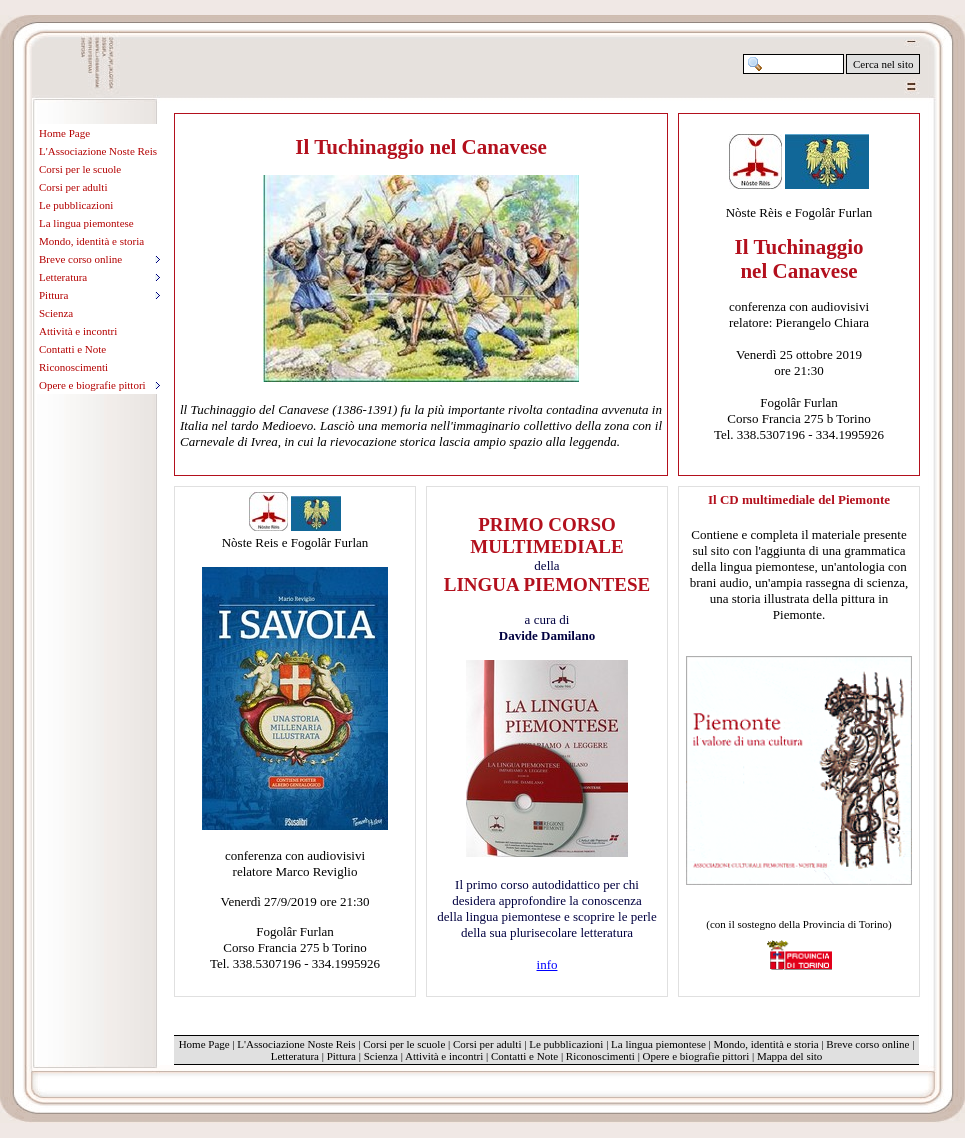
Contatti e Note (72, 349)
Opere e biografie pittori (696, 1056)
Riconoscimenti (73, 367)
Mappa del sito (789, 1056)
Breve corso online (867, 1044)
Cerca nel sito (883, 64)
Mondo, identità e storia (91, 241)
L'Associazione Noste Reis (98, 151)
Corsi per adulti (73, 187)
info (547, 964)
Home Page (64, 133)
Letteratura (295, 1056)
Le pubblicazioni (76, 205)
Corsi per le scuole (80, 169)
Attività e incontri (78, 331)
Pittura (341, 1056)
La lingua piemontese (86, 223)
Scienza (56, 313)
